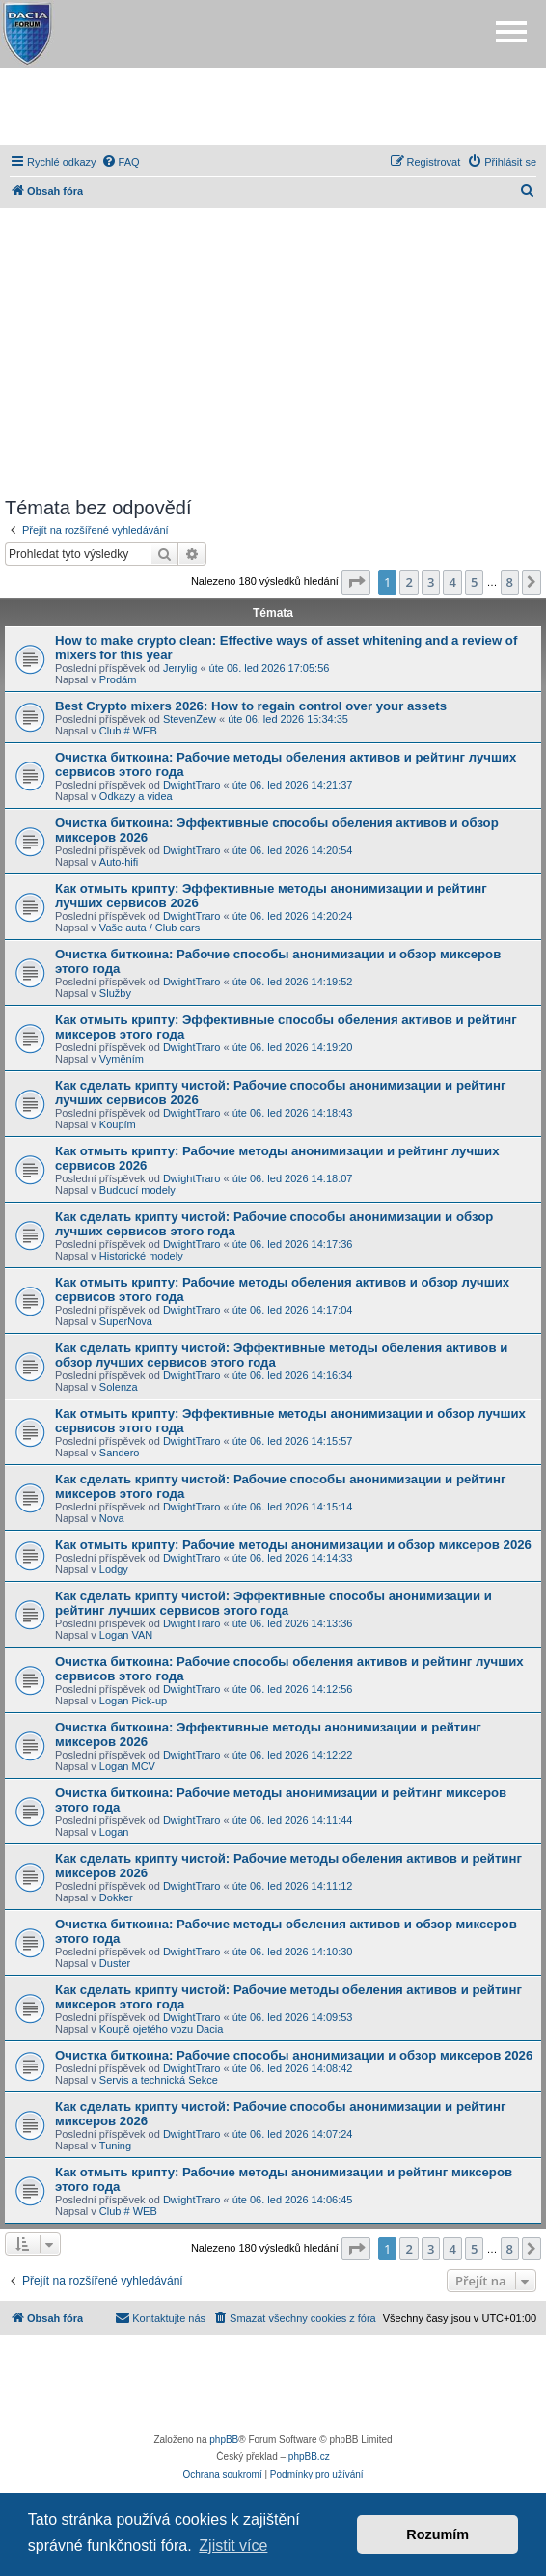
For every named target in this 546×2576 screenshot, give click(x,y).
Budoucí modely (137, 1190)
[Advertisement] (273, 106)
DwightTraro (192, 784)
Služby (115, 993)
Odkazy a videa (136, 796)
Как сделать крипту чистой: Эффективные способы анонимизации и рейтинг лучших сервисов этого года (273, 1603)
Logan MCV (127, 1766)
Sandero (119, 1452)
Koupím (117, 1124)
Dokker (116, 1897)
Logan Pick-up (133, 1700)
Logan (114, 1832)
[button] (355, 582)
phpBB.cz (309, 2456)
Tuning (115, 2145)
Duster (114, 1963)
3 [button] (430, 582)
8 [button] (509, 582)
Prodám (118, 679)
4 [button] (452, 582)
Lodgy (113, 1569)
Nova (111, 1518)
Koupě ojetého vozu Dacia (161, 2029)
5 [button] (474, 582)
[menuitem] (120, 162)
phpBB (223, 2439)
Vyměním (121, 1059)
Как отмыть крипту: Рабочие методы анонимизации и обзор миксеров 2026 (293, 1544)
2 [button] (408, 582)
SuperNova (125, 1321)
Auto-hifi (118, 862)
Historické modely (141, 1255)
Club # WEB (128, 730)
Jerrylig (180, 668)
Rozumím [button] (437, 2534)
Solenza (118, 1387)
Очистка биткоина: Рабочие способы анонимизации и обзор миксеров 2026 (293, 2055)
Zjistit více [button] (233, 2545)
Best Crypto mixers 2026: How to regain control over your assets (251, 706)
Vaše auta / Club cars (149, 927)
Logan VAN (125, 1635)
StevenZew (189, 719)
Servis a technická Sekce (158, 2080)
